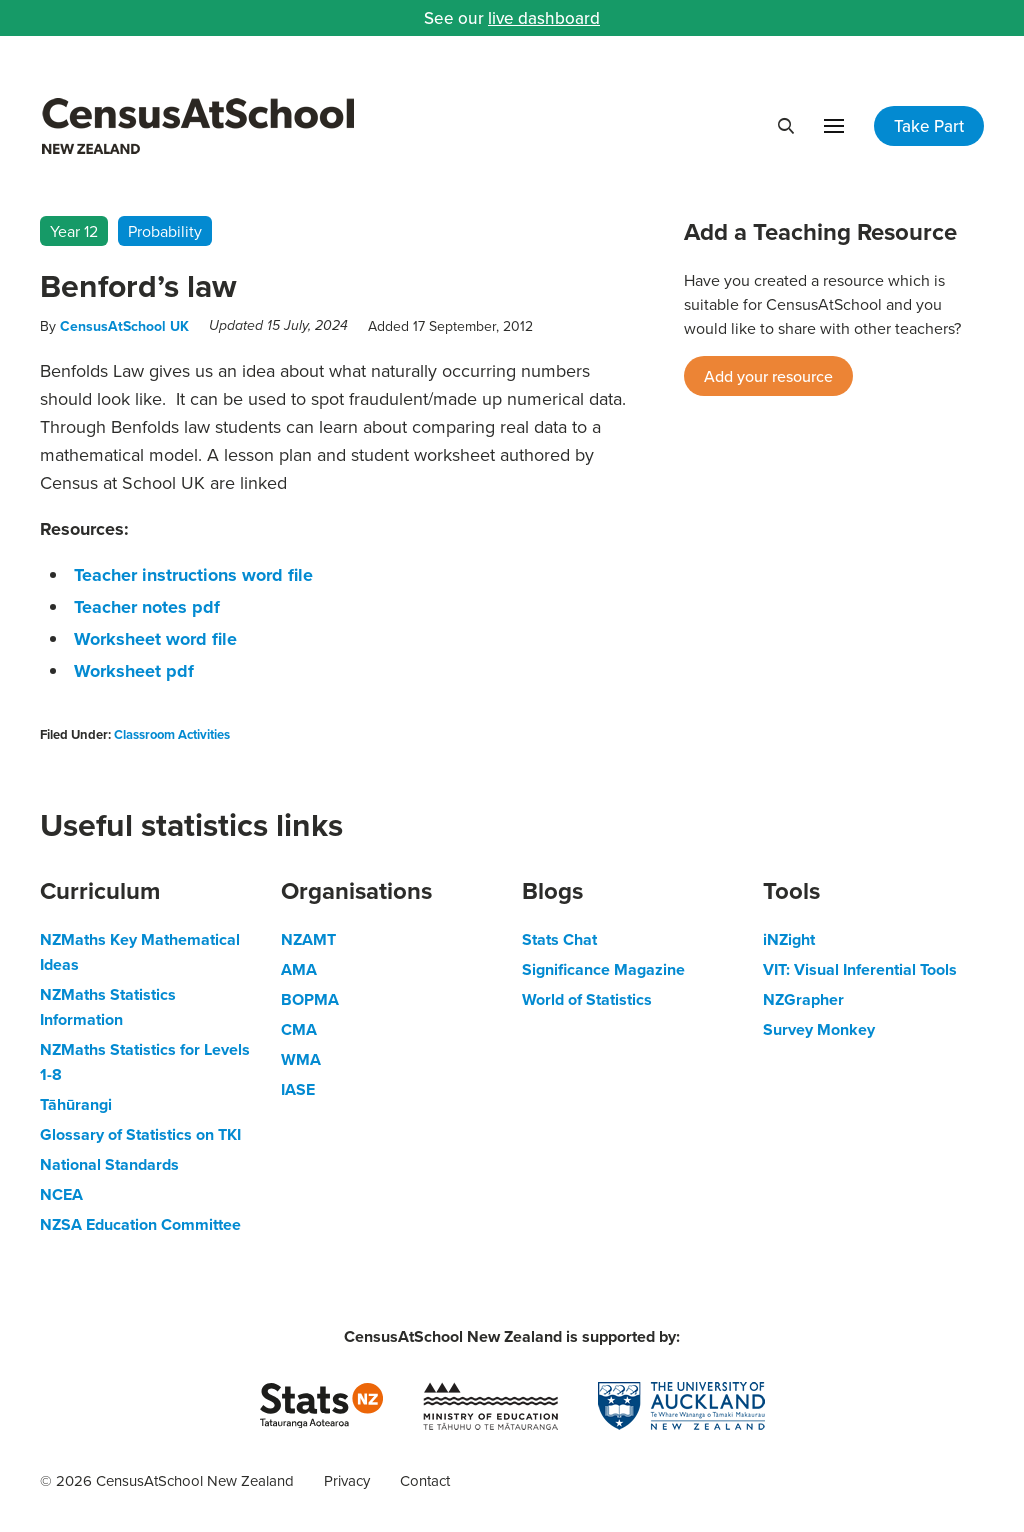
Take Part (929, 126)
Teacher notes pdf (147, 607)
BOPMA (310, 999)
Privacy (347, 1480)
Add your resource (768, 376)
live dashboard (544, 18)
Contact (425, 1480)
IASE (298, 1089)
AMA (299, 969)
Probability (165, 231)
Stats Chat (559, 939)
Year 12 (74, 231)
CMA (299, 1029)
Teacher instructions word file (193, 575)
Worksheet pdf (134, 671)
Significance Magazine (603, 969)
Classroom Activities (172, 734)
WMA (301, 1059)
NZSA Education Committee (140, 1224)
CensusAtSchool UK (124, 326)
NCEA (61, 1194)
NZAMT (308, 939)
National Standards (109, 1164)
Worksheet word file (155, 639)
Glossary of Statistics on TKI (140, 1134)
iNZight (789, 939)
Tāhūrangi (76, 1104)
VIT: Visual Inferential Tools (860, 969)
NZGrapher (803, 999)
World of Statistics (587, 999)
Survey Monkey (819, 1029)
